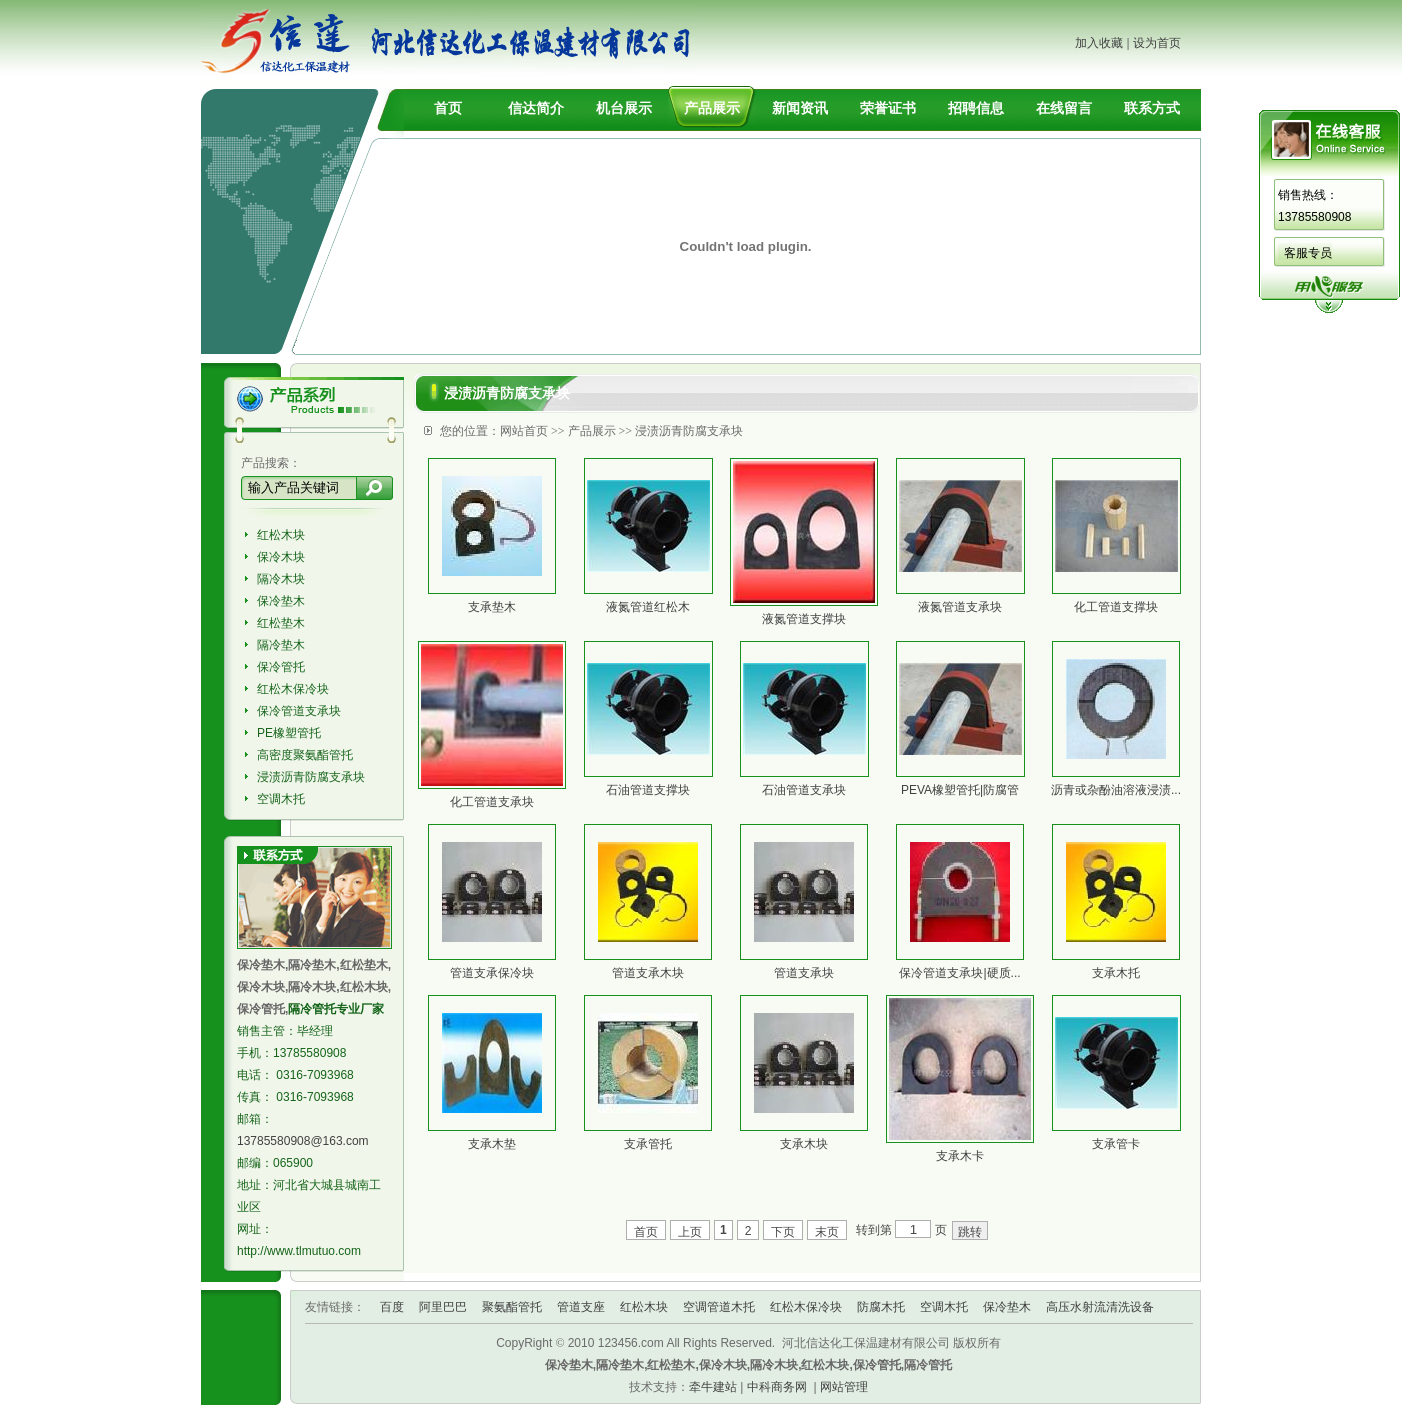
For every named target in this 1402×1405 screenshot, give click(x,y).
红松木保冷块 (293, 689)
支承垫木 (492, 607)
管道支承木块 (648, 973)
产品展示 (712, 108)
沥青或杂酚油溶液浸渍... (1116, 790)
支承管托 (648, 1144)
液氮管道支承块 (960, 607)
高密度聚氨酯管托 (305, 755)
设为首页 (1157, 43)
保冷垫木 (281, 601)
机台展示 (624, 108)
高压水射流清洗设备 (1100, 1307)
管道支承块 (804, 973)
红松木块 (281, 535)
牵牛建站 (713, 1387)
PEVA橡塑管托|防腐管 (960, 790)
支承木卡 (960, 1156)
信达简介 (536, 108)
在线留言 (1064, 108)
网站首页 (524, 431)
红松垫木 (281, 623)
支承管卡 (1116, 1144)
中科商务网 (777, 1387)
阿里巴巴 (443, 1307)
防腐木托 (881, 1307)
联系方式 (1152, 108)
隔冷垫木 (281, 645)
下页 (783, 1232)
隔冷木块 (281, 579)
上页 (690, 1232)
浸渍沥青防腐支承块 (311, 777)
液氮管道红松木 (648, 607)
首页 (448, 108)
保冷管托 (281, 667)
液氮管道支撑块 (804, 619)
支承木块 (804, 1144)
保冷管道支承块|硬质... (959, 973)
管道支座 (581, 1307)
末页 (827, 1232)
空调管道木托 (719, 1307)
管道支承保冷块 (492, 973)
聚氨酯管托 (512, 1307)
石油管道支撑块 (648, 790)
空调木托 (281, 799)
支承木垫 (492, 1144)
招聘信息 (976, 108)
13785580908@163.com (303, 1141)
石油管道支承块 (804, 790)
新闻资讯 (800, 108)
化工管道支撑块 (1116, 607)
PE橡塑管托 (289, 733)
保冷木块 (281, 557)
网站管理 (844, 1387)
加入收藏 (1099, 43)
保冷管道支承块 (299, 711)
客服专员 (1308, 253)
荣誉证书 (888, 108)
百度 (392, 1307)
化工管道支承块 (492, 802)
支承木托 (1116, 973)
